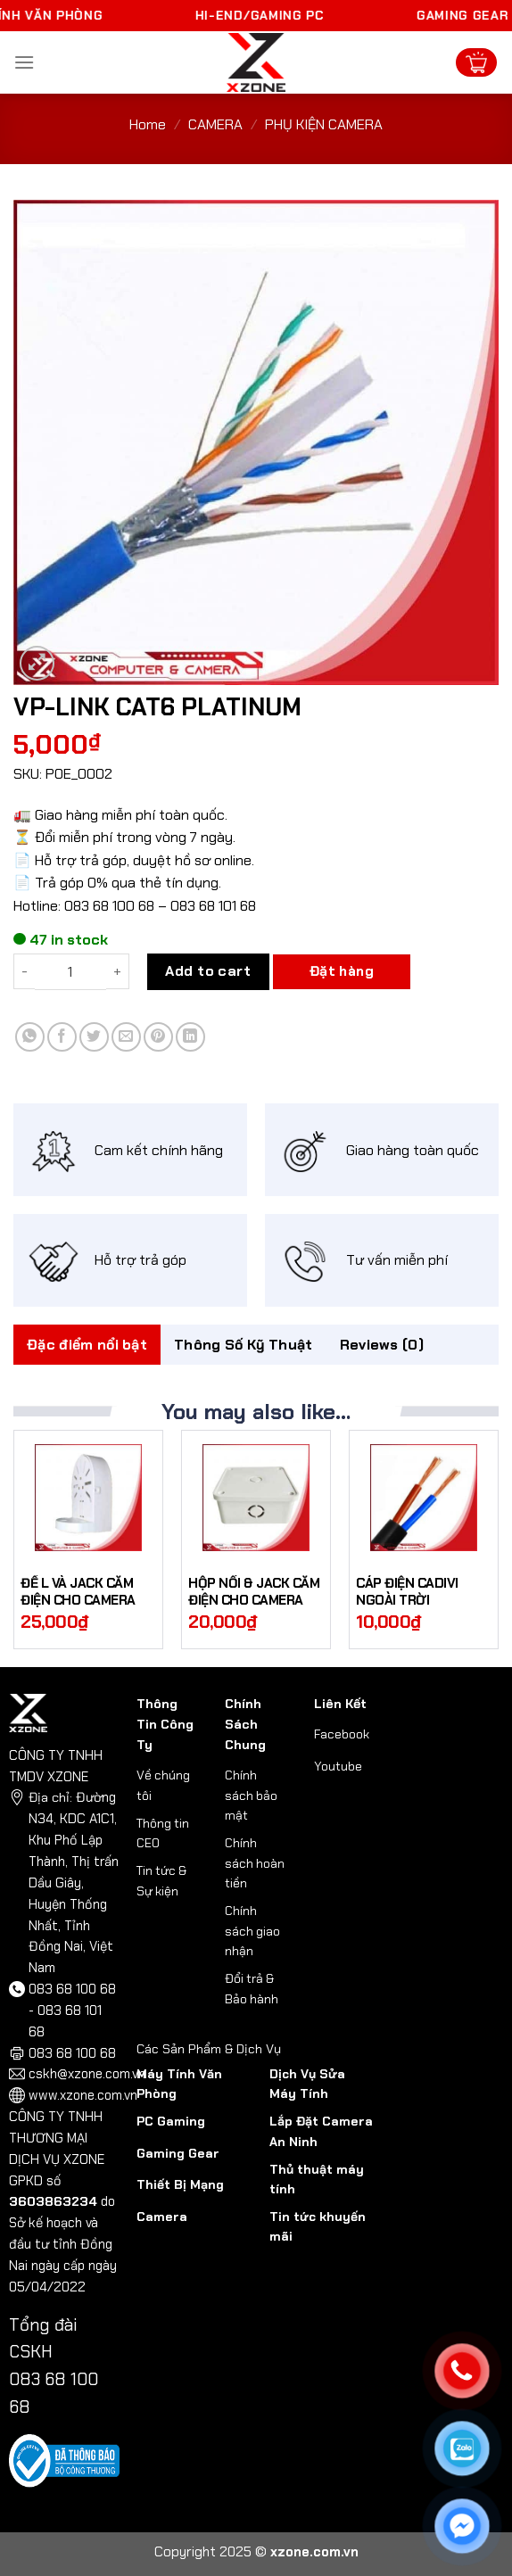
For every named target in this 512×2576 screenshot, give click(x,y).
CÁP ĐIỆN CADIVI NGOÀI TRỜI (407, 1592)
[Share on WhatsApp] (30, 1037)
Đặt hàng (342, 971)
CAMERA (215, 124)
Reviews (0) (382, 1344)
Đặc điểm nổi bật (87, 1344)
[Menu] (24, 62)
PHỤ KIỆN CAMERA (324, 124)
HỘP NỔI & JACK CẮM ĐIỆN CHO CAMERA (253, 1592)
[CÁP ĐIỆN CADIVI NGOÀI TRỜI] (423, 1497)
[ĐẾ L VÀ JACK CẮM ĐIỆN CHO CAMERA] (88, 1497)
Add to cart (208, 971)
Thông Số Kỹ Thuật (243, 1344)
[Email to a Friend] (126, 1037)
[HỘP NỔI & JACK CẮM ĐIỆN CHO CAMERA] (256, 1497)
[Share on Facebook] (62, 1037)
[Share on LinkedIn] (190, 1037)
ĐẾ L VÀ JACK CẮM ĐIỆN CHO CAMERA (78, 1592)
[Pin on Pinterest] (158, 1037)
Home (147, 124)
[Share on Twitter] (94, 1037)
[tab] (87, 1345)
